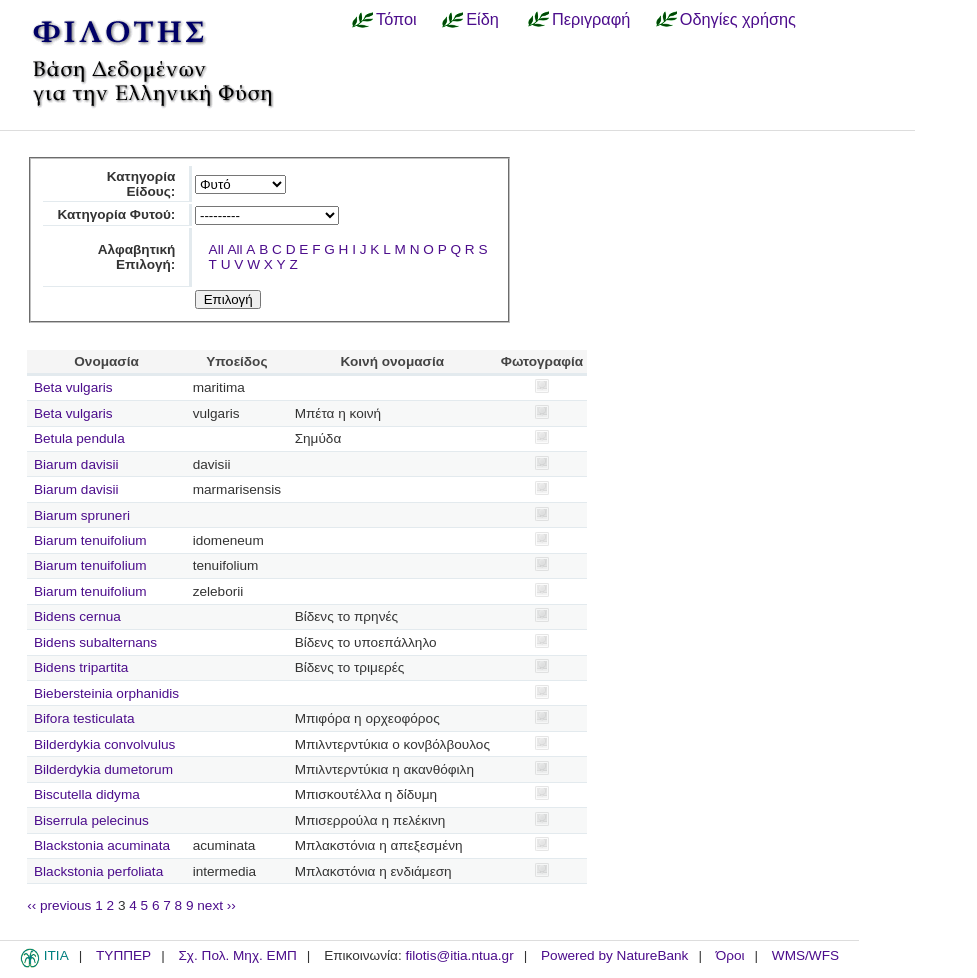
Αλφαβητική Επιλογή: (137, 257)
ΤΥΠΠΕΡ (123, 955)
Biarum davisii (76, 464)
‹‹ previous (59, 905)
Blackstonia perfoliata (98, 871)
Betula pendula (79, 438)
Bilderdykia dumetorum (103, 769)
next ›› (216, 905)
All (216, 249)
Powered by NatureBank (614, 955)
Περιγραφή (591, 19)
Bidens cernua (77, 616)
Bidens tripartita (81, 667)
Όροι (730, 955)
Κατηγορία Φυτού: (116, 214)
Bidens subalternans (95, 642)
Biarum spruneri (82, 515)
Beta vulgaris (73, 387)
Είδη (482, 19)
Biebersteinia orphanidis (106, 693)
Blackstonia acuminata (102, 845)
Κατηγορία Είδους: (141, 184)
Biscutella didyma (87, 794)
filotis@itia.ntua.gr (459, 955)
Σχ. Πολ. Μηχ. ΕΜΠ (237, 955)
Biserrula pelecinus (91, 820)
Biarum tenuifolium (90, 540)
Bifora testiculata (84, 718)
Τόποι (396, 19)
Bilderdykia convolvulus (104, 744)
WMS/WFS (805, 955)
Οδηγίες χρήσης (738, 19)
